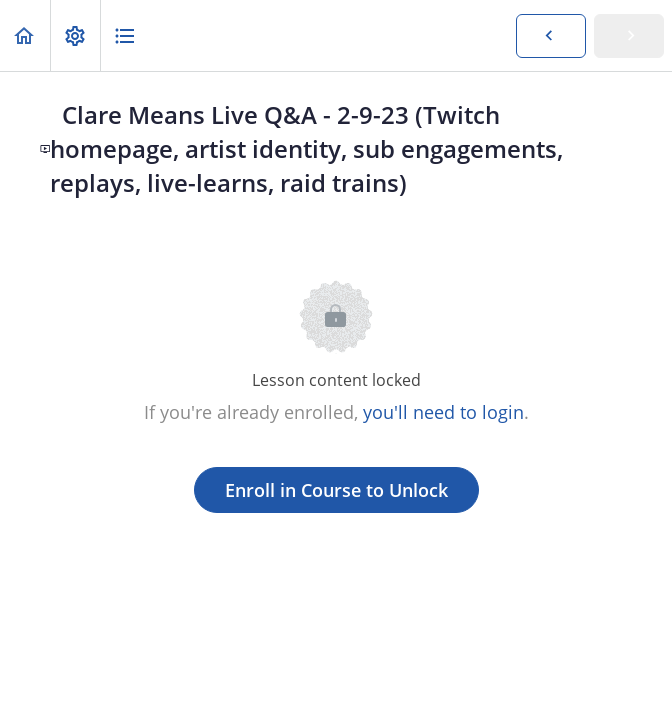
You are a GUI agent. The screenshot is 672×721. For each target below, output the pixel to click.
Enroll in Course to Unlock (336, 490)
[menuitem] (75, 35)
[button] (25, 35)
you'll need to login (443, 412)
